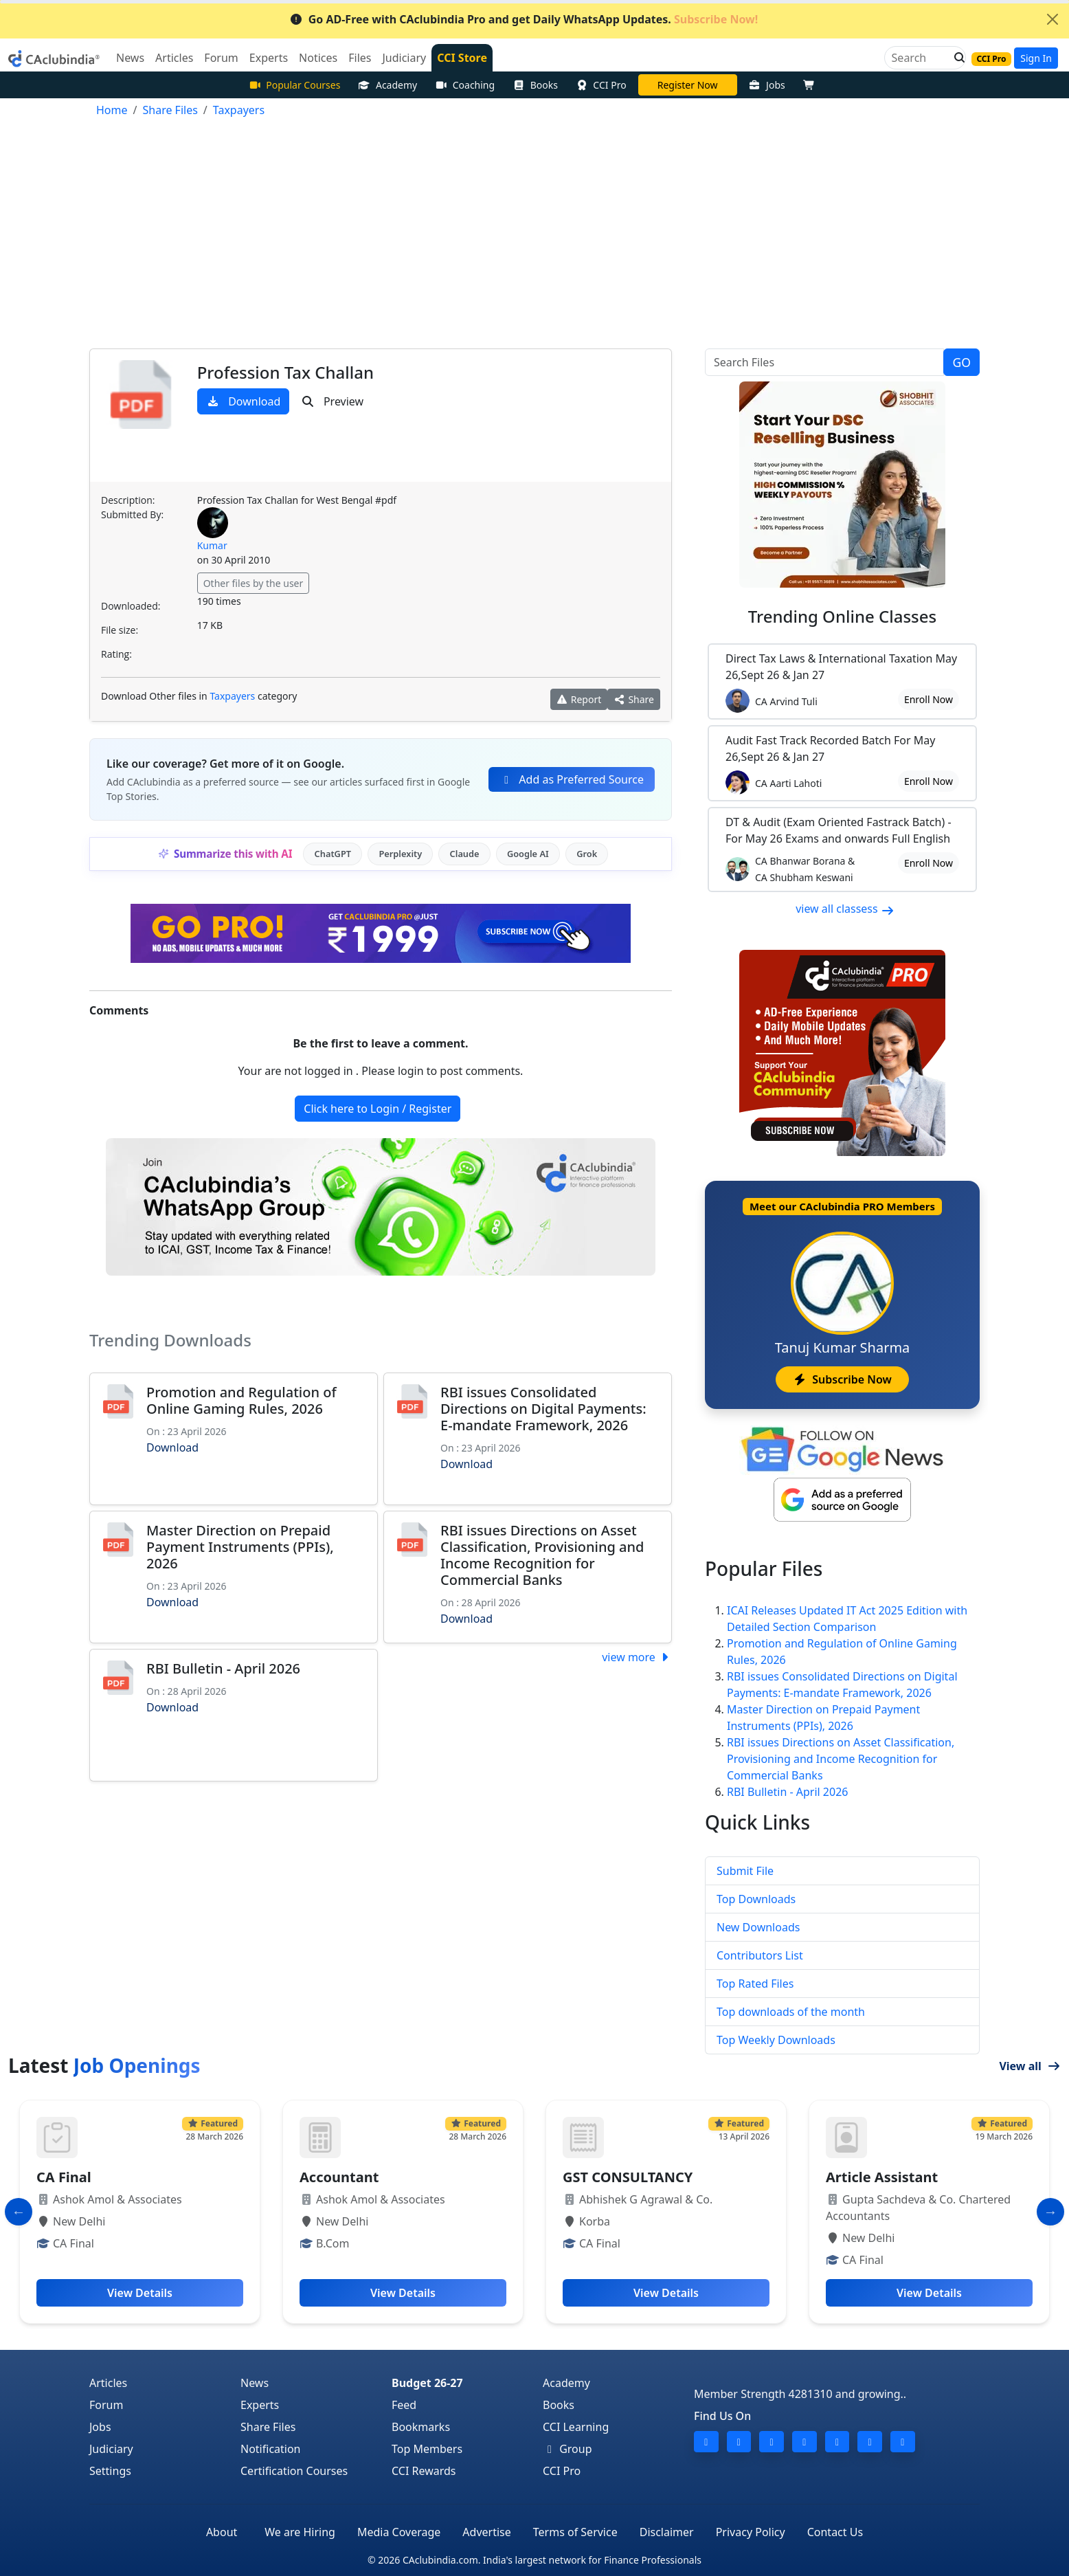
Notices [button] (318, 57)
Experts (259, 2404)
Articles (108, 2382)
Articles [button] (174, 57)
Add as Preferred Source (571, 779)
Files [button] (359, 57)
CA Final (63, 2177)
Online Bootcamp (687, 84)
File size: (119, 629)
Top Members (427, 2448)
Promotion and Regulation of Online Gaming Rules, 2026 (241, 1400)
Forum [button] (221, 57)
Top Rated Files (755, 1983)
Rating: (116, 653)
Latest (104, 2065)
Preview (332, 401)
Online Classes (842, 616)
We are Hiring (300, 2532)
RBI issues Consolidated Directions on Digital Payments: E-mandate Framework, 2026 (543, 1408)
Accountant (339, 2177)
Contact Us (835, 2532)
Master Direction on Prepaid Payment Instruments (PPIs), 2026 (240, 1547)
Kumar (212, 545)
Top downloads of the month (791, 2011)
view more (637, 1657)
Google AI (528, 853)
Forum (106, 2404)
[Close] (1052, 19)
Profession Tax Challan (285, 372)
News (254, 2382)
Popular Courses (295, 84)
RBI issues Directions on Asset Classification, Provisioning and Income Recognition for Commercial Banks (542, 1555)
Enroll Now (928, 699)
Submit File (745, 1870)
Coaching (465, 84)
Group (567, 2448)
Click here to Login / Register (377, 1108)
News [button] (130, 57)
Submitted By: (132, 514)
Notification (270, 2448)
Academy (387, 84)
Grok (586, 853)
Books (535, 84)
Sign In (1036, 58)
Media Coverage (398, 2532)
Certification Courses (294, 2470)
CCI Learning (576, 2426)
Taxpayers (232, 695)
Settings (110, 2470)
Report (579, 699)
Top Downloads (756, 1899)
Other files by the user (253, 583)
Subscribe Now (842, 1379)
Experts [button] (268, 57)
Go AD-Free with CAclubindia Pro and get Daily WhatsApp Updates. (523, 19)
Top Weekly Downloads (776, 2039)
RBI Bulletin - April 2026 (223, 1668)
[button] (956, 58)
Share (634, 699)
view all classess (845, 908)
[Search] (919, 58)
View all (1030, 2066)
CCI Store (462, 57)
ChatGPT (333, 853)
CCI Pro (601, 84)
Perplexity (400, 853)
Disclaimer (667, 2532)
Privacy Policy (750, 2532)
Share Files (267, 2426)
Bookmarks (421, 2426)
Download (243, 401)
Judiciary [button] (404, 57)
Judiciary (111, 2448)
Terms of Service (575, 2532)
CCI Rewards (424, 2470)
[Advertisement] (534, 236)
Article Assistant (882, 2177)
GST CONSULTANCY (628, 2177)
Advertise (486, 2532)
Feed (404, 2404)
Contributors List (760, 1955)
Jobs (767, 84)
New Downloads (758, 1927)
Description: (128, 500)
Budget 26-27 (427, 2382)
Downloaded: (130, 605)
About (221, 2532)
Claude (465, 853)
